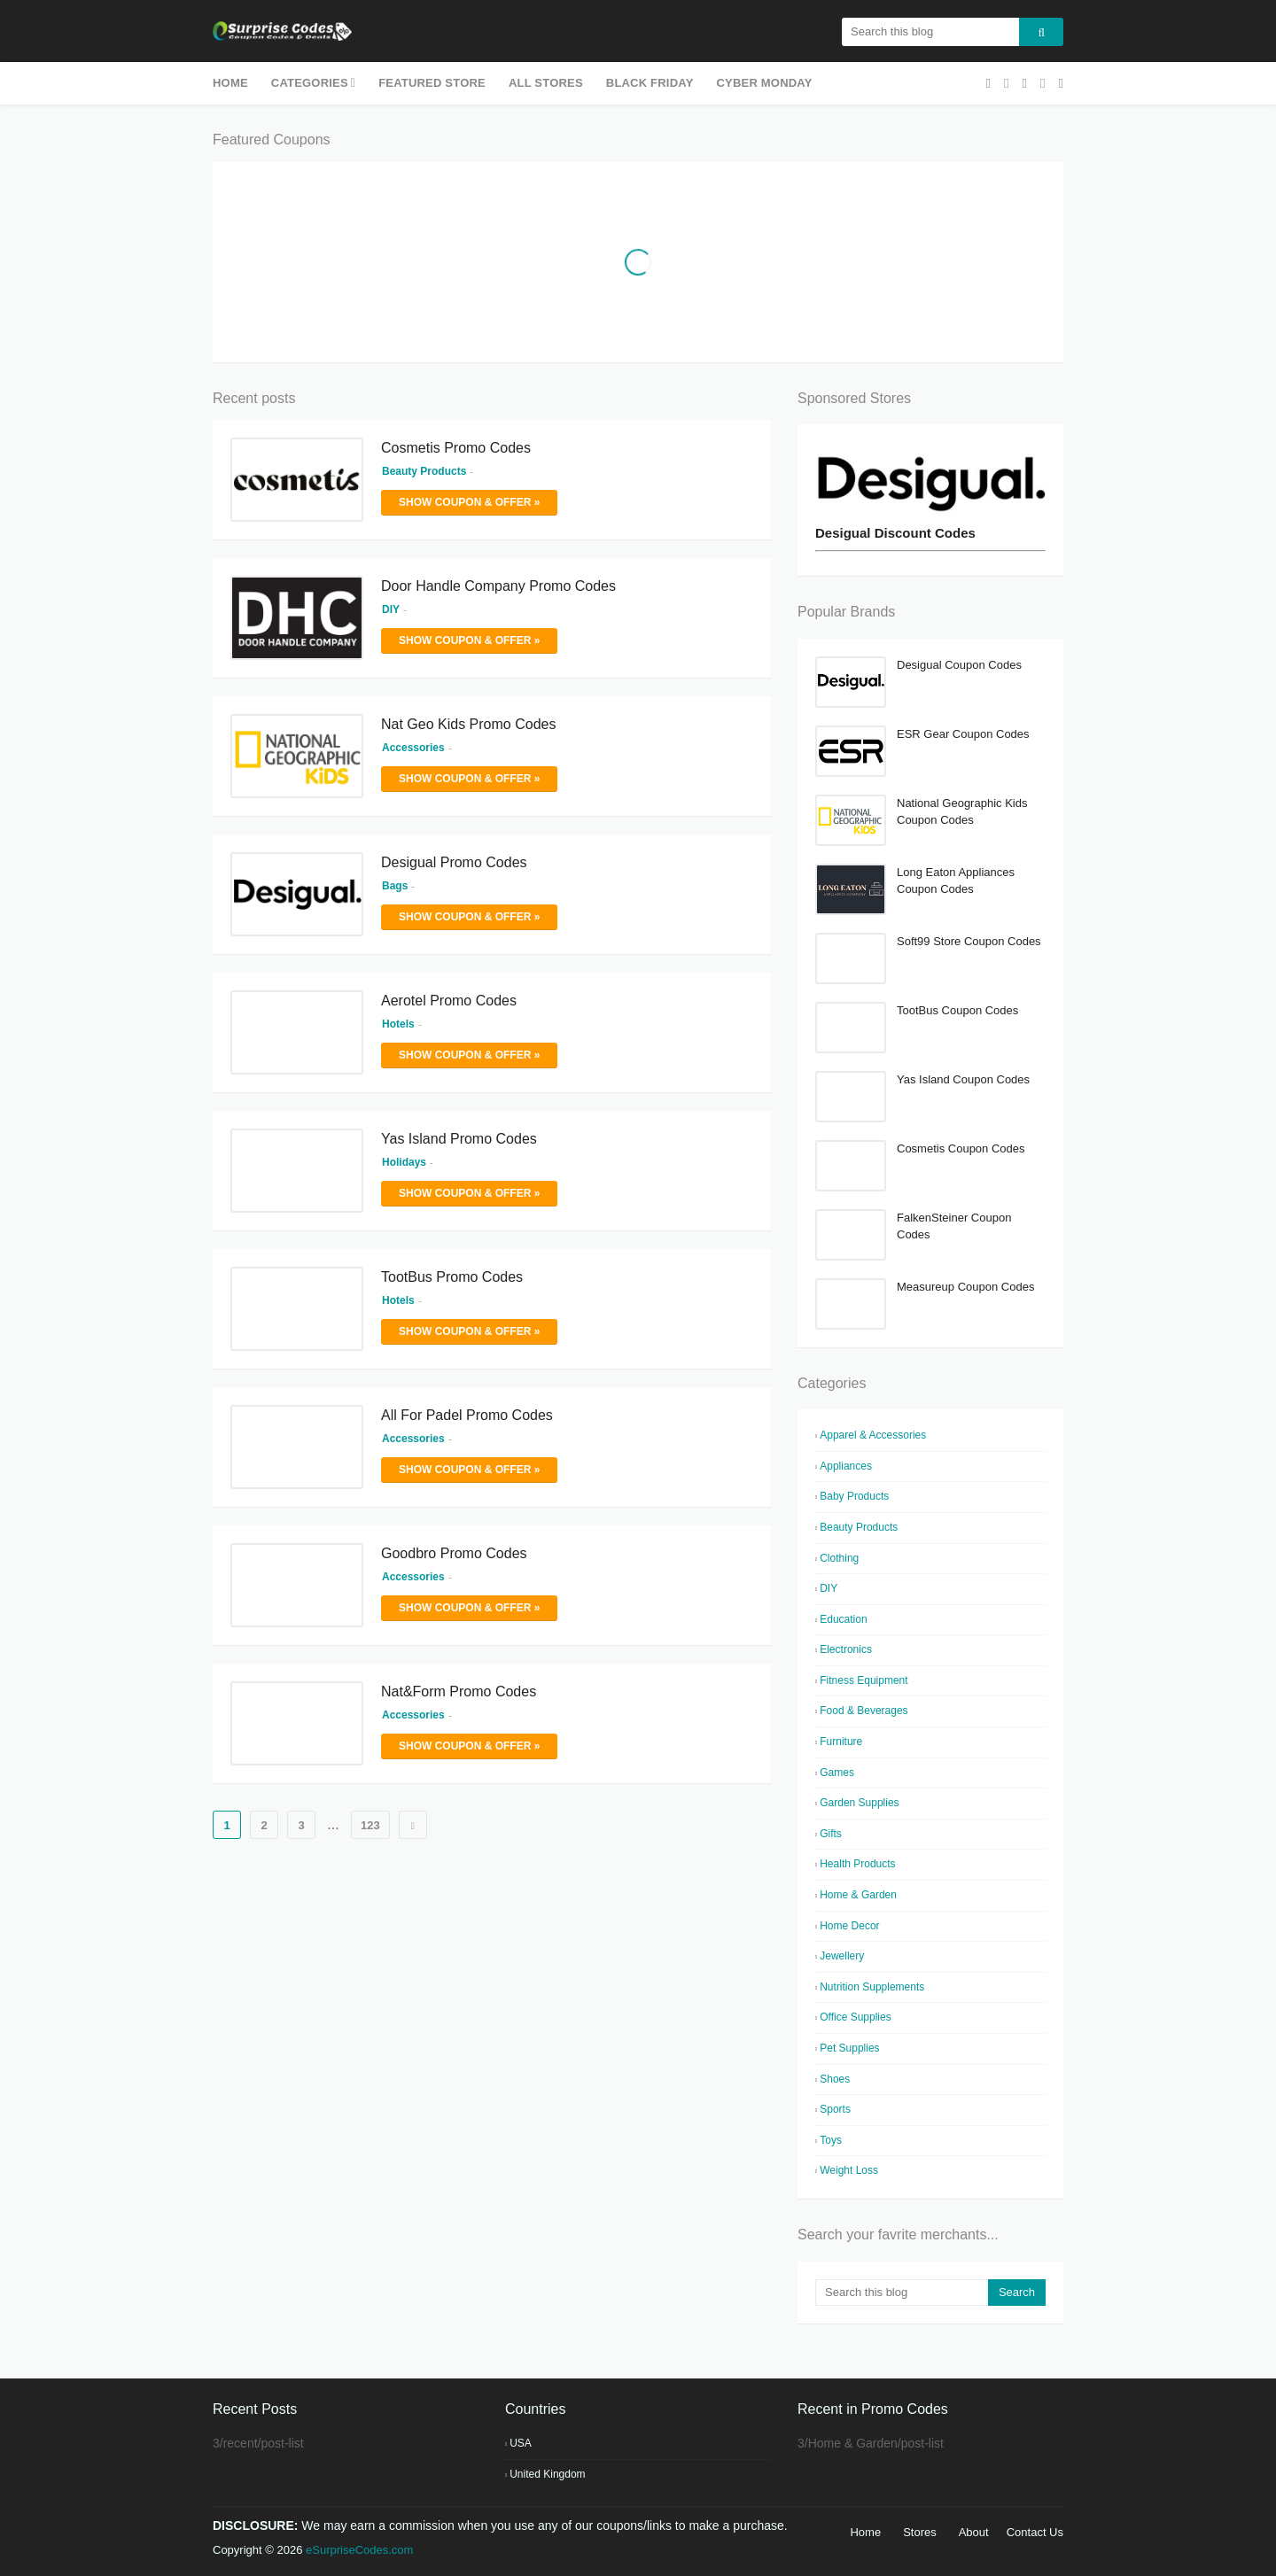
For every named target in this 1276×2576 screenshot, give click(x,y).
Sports (835, 2109)
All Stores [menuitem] (546, 82)
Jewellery (842, 1956)
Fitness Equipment (863, 1680)
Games (837, 1772)
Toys (831, 2140)
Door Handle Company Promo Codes (498, 586)
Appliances (846, 1466)
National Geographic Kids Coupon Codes (962, 811)
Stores (920, 2532)
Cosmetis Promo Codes (456, 447)
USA (521, 2443)
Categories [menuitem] (309, 82)
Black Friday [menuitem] (650, 82)
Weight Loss (849, 2170)
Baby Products (854, 1496)
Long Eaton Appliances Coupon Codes (956, 880)
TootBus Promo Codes (452, 1276)
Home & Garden (858, 1895)
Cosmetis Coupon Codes (961, 1148)
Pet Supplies (849, 2048)
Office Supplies (855, 2017)
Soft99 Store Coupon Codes (969, 941)
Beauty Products (859, 1527)
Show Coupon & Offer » (469, 502)
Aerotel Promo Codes (449, 1000)
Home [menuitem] (230, 82)
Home (865, 2532)
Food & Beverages (863, 1710)
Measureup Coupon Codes (965, 1286)
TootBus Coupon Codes (957, 1010)
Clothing (839, 1558)
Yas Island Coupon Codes (963, 1079)
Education (843, 1619)
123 (370, 1825)
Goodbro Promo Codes (454, 1553)
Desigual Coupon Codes (959, 664)
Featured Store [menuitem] (432, 82)
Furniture (841, 1741)
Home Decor (849, 1926)
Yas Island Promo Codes (459, 1138)
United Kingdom (547, 2474)
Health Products (857, 1864)
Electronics (846, 1649)
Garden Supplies (859, 1802)
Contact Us (1035, 2532)
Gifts (831, 1833)
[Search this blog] (901, 2292)
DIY (828, 1588)
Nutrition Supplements (872, 1987)
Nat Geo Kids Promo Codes (468, 724)
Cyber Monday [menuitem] (765, 82)
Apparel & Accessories (873, 1435)
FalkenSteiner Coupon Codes (954, 1226)
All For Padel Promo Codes (467, 1415)
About (974, 2532)
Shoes (835, 2079)
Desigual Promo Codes (454, 862)
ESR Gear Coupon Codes (963, 734)
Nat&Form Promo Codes (458, 1691)
